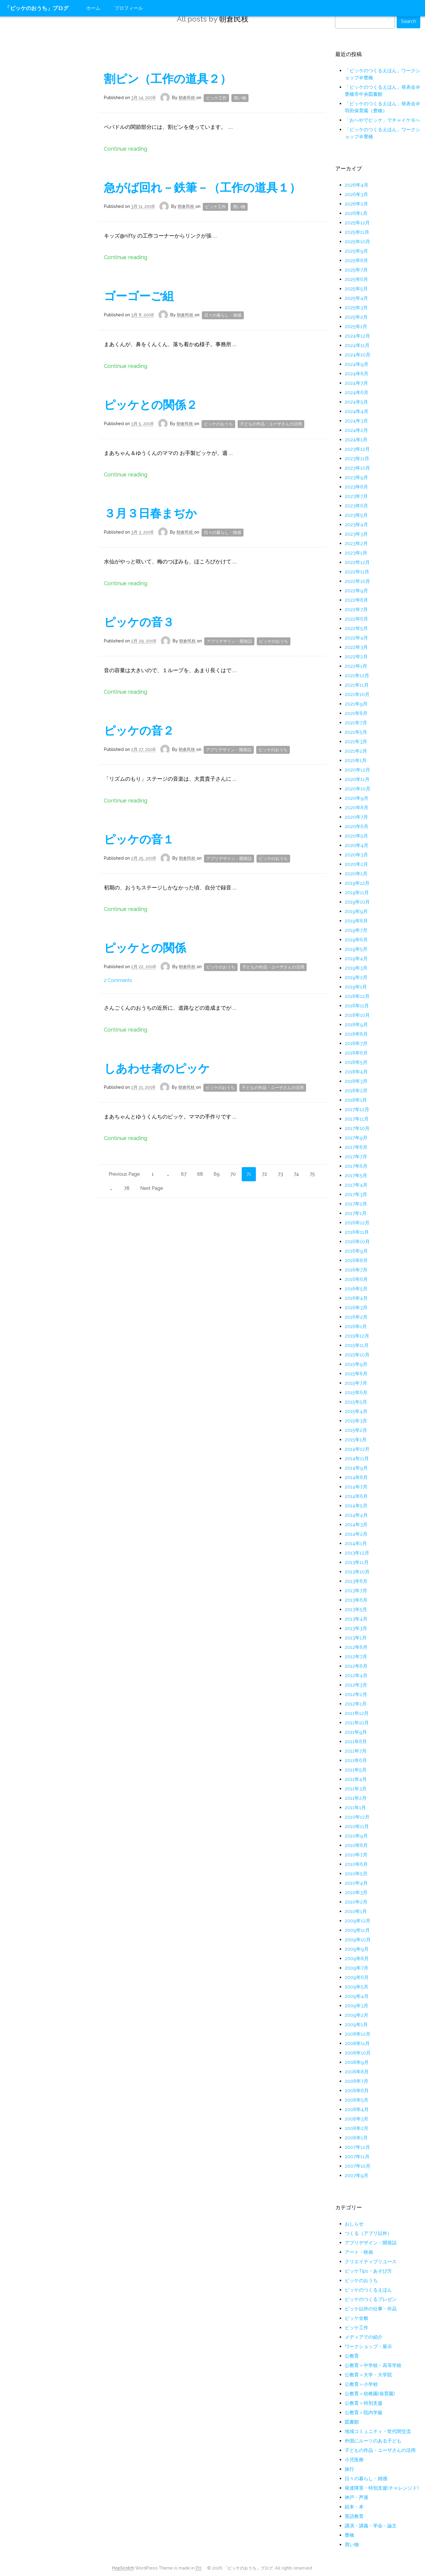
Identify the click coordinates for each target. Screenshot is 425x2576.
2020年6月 (356, 826)
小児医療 (354, 2460)
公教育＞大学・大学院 (368, 2375)
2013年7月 (356, 1590)
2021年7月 (356, 723)
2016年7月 (356, 1270)
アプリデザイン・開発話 (229, 641)
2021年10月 (357, 694)
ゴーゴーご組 (139, 296)
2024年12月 (357, 336)
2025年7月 (356, 270)
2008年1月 (356, 2138)
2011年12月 (357, 1713)
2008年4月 (357, 2109)
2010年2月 (356, 1902)
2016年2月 (356, 1317)
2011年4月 (356, 1779)
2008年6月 (357, 2090)
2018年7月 (356, 1043)
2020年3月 (356, 855)
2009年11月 (357, 1930)
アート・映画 (359, 2252)
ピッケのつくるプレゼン (371, 2299)
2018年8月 (356, 1034)
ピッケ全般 (356, 2318)
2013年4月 (356, 1619)
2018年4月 (356, 1072)
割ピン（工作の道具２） (167, 78)
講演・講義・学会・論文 (371, 2526)
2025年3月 (356, 307)
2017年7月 (356, 1156)
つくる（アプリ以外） (368, 2233)
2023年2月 (356, 543)
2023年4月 (356, 524)
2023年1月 (356, 553)
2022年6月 (356, 619)
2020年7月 (356, 817)
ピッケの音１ (139, 839)
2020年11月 (357, 779)
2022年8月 (356, 600)
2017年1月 (356, 1213)
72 (264, 1174)
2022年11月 (357, 572)
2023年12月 (357, 449)
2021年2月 (356, 751)
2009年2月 (356, 2015)
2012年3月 (356, 1685)
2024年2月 (356, 430)
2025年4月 (356, 298)
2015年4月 (356, 1411)
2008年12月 (357, 2034)
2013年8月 (356, 1581)
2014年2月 (356, 1534)
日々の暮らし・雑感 (222, 315)
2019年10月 (357, 902)
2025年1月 (356, 326)
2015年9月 (356, 1364)
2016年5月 (356, 1289)
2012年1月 (356, 1704)
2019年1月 (356, 987)
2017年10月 (357, 1128)
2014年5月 (356, 1506)
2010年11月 (357, 1826)
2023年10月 (357, 468)
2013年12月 (357, 1553)
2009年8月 (357, 1958)
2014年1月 (356, 1543)
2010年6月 (356, 1864)
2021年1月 (356, 760)
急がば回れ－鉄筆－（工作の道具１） (202, 187)
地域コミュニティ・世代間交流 (378, 2431)
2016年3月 (356, 1307)
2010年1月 (356, 1911)
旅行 (349, 2469)
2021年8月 (356, 713)
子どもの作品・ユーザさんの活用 (271, 423)
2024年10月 (357, 355)
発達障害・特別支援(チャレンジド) (382, 2488)
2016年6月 (356, 1279)
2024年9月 (356, 364)
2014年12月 (357, 1449)
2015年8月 (356, 1373)
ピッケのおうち (218, 423)
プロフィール (129, 8)
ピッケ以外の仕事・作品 (371, 2309)
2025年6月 (356, 279)
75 (312, 1174)
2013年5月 (356, 1609)
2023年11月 (357, 458)
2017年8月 (356, 1147)
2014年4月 (356, 1515)
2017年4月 (356, 1185)
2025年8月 (356, 260)
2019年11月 (357, 892)
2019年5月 (356, 949)
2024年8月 (356, 373)
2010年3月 (356, 1892)
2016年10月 (357, 1241)
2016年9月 (356, 1251)
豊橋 (349, 2535)
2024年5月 (356, 402)
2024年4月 (356, 411)
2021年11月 (357, 685)
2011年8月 (356, 1741)
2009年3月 (356, 2006)
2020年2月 (356, 864)
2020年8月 (356, 807)
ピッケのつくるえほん (368, 2290)
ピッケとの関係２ (150, 405)
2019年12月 (357, 883)
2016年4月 (356, 1298)
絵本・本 (354, 2507)
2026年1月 (356, 213)
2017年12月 (357, 1109)
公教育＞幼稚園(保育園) (370, 2393)
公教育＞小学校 (361, 2384)
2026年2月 (356, 204)
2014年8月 (356, 1477)
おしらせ (354, 2224)
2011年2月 (356, 1798)
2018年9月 (356, 1024)
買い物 (240, 97)
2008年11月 (357, 2043)
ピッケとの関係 (145, 948)
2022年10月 (357, 581)
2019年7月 (356, 930)
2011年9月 (356, 1732)
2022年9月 (356, 590)
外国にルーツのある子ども (373, 2441)
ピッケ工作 (216, 97)
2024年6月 (356, 392)
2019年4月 (356, 958)
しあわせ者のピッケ (157, 1068)
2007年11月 (357, 2156)
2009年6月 (357, 1977)
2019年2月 (356, 977)
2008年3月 (356, 2119)
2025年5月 (356, 289)
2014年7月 (356, 1487)
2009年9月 (357, 1949)
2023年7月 (356, 496)
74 (296, 1174)
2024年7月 (356, 383)
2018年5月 (356, 1062)
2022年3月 (356, 647)
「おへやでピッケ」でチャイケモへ (382, 120)
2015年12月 (357, 1336)
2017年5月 (356, 1175)
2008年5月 (356, 2100)
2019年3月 (356, 968)
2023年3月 (356, 534)
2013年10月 (357, 1572)
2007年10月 (357, 2166)
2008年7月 (356, 2081)
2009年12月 (357, 1921)
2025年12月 (357, 223)
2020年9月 (356, 798)
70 (233, 1174)
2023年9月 (356, 477)
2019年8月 (356, 921)
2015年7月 (356, 1383)
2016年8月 (356, 1260)
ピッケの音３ (139, 622)
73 (280, 1174)
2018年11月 (357, 1006)
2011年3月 (356, 1789)
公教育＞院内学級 (363, 2412)
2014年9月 (356, 1468)
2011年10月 (357, 1722)
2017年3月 (356, 1194)
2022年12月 (357, 562)
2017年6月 (356, 1166)
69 (217, 1174)
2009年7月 (356, 1968)
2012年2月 (356, 1694)
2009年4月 (357, 1996)
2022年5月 (356, 628)
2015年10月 (357, 1355)
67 (184, 1174)
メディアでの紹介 (363, 2337)
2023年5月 (356, 515)
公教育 (352, 2356)
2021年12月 (357, 675)
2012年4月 (356, 1675)
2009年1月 (356, 2024)
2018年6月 (356, 1053)
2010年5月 (356, 1873)
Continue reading (125, 149)
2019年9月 (356, 911)
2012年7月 (356, 1656)
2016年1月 (356, 1326)
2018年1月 (356, 1100)
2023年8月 (356, 487)
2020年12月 (357, 770)
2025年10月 (357, 241)
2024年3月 (356, 421)
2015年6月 (356, 1392)
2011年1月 (355, 1807)
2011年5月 (356, 1770)
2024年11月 (357, 345)
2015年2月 (356, 1430)
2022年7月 (356, 609)
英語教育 (354, 2516)
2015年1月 (356, 1439)
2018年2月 (356, 1090)
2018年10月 (357, 1015)
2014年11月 (357, 1458)
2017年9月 (356, 1138)
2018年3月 (356, 1081)
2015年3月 (356, 1421)
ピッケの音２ (139, 730)
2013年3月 (356, 1628)
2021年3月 (356, 741)
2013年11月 (357, 1562)
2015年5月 (356, 1402)
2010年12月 (357, 1817)
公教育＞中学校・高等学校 (373, 2365)
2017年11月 (357, 1119)
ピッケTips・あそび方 (368, 2271)
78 (127, 1188)
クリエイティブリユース (371, 2261)
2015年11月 (357, 1345)
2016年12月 (357, 1223)
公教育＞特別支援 (363, 2403)
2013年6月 (356, 1600)
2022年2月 (356, 656)
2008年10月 (358, 2053)
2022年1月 (356, 666)
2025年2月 (356, 317)
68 (200, 1174)
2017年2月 (356, 1204)
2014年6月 (356, 1496)
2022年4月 (356, 638)
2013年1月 (356, 1638)
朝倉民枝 (187, 97)
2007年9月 (356, 2175)
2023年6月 (356, 506)
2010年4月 (356, 1883)
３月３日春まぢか (150, 513)
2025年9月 (356, 251)
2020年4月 (356, 845)
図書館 (352, 2422)
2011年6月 (356, 1760)
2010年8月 (356, 1845)
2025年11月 (357, 232)
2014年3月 (356, 1524)
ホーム (93, 8)
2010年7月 (356, 1855)
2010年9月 (356, 1836)
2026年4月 (356, 185)
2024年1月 (356, 440)
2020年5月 (356, 836)
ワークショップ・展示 (368, 2346)
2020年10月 (357, 789)
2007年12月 (357, 2147)
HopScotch (123, 2567)
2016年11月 (357, 1232)
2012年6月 (356, 1666)
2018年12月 (357, 996)
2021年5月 (356, 732)
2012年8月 (356, 1647)
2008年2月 (356, 2128)
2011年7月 (356, 1751)
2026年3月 (356, 194)
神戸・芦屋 (356, 2497)
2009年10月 (358, 1939)
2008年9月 (357, 2062)
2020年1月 (356, 873)
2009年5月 (356, 1987)
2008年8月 (357, 2072)
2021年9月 (356, 704)
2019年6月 (356, 939)
